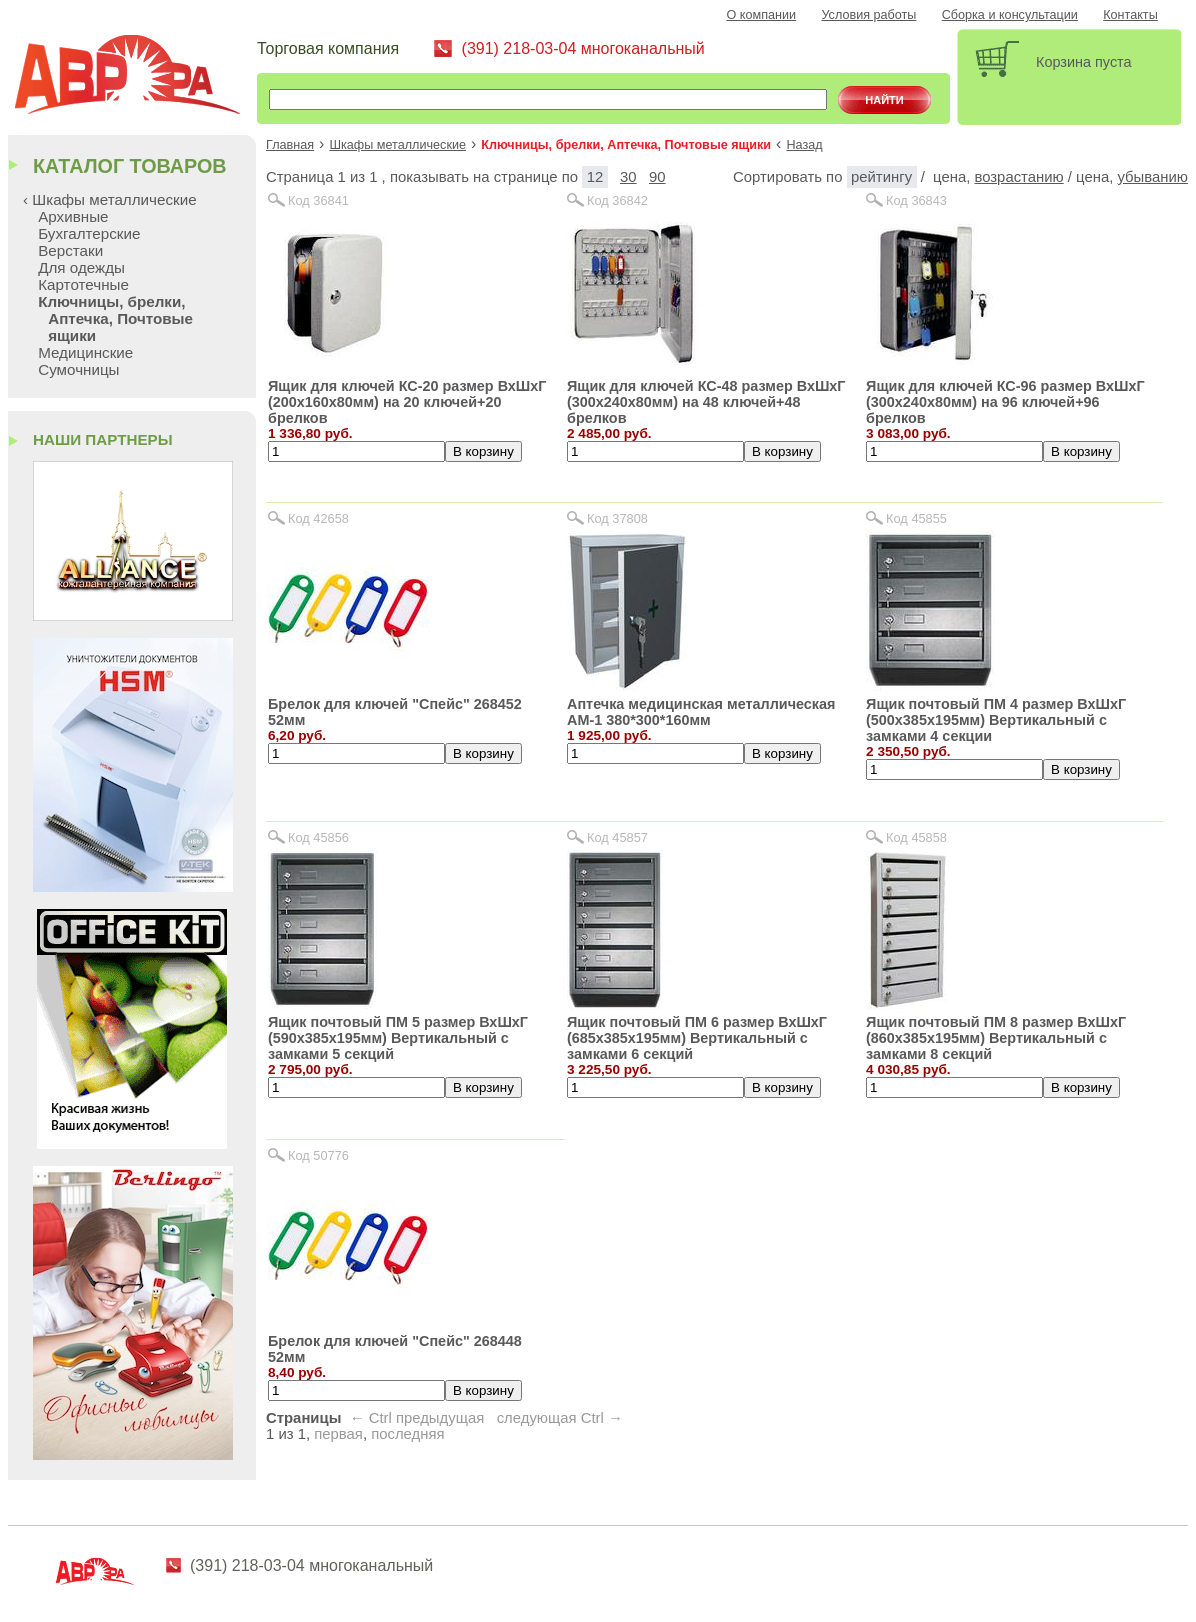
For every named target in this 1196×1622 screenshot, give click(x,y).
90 (657, 177)
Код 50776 (318, 1155)
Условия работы (868, 15)
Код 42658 (318, 518)
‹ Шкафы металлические (110, 199)
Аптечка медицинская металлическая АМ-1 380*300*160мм (701, 712)
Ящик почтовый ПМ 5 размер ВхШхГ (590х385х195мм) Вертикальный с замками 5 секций (398, 1038)
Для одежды (81, 267)
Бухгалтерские (89, 233)
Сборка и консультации (1010, 15)
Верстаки (70, 250)
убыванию (1152, 177)
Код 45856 (318, 837)
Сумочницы (78, 369)
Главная (290, 145)
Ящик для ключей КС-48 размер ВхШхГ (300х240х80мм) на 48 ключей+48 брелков (706, 402)
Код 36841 (318, 200)
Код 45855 (916, 518)
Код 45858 (916, 837)
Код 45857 (617, 837)
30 (628, 177)
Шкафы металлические (397, 145)
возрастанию (1018, 177)
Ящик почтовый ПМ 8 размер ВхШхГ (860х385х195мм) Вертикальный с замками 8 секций (996, 1038)
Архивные (73, 216)
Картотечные (83, 284)
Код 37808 (617, 518)
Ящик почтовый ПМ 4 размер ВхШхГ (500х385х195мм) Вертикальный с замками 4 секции (996, 720)
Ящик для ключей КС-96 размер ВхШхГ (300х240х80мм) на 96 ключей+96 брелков (1005, 402)
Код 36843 (916, 200)
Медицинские (85, 352)
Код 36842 (617, 200)
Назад (804, 145)
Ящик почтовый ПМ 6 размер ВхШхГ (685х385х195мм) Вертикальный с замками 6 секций (697, 1038)
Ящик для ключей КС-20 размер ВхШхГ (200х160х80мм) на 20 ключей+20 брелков (407, 402)
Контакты (1130, 15)
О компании (762, 15)
